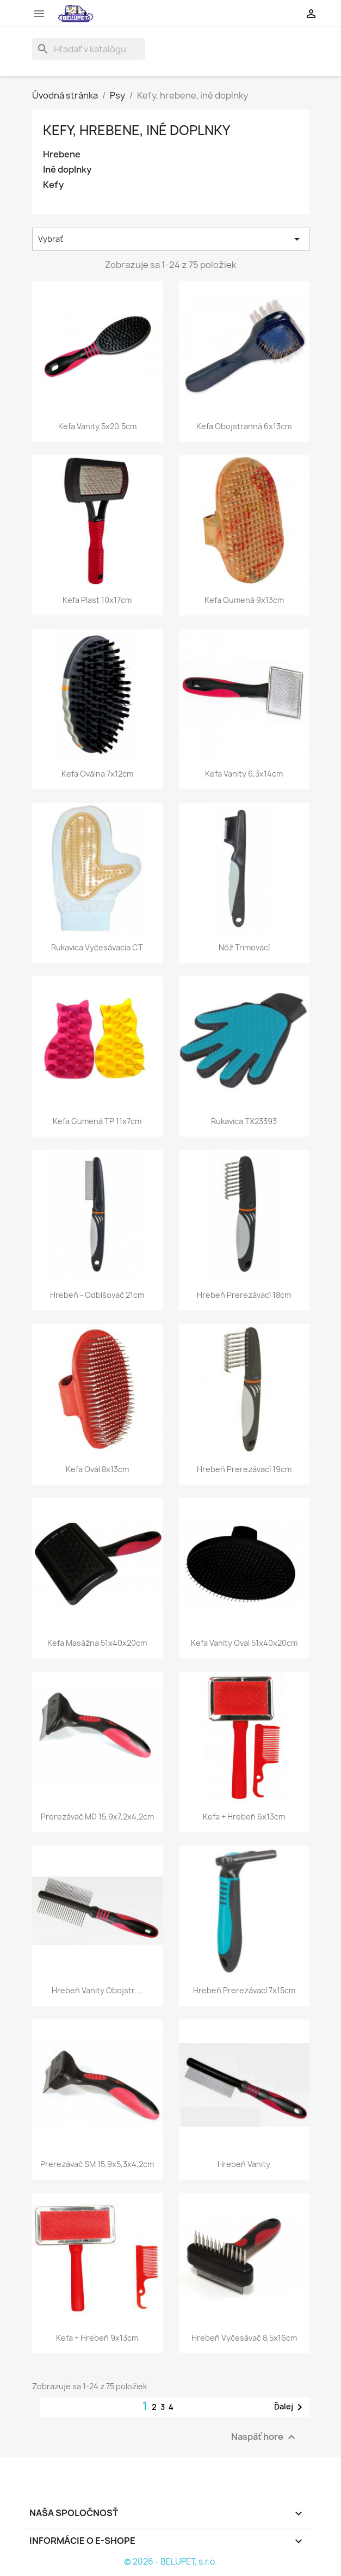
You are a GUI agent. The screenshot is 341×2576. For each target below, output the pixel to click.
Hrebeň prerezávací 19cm (244, 1469)
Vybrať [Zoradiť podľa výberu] (170, 239)
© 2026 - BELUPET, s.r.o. (170, 2561)
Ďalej (290, 2407)
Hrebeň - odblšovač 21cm (97, 1295)
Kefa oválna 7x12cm (97, 773)
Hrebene (61, 154)
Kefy (53, 185)
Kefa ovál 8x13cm (97, 1469)
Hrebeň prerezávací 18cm (244, 1295)
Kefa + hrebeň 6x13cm (244, 1816)
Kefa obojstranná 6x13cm (244, 426)
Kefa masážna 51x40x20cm (97, 1643)
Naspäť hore (264, 2437)
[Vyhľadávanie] (88, 49)
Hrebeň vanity (244, 2164)
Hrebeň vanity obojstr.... (97, 1990)
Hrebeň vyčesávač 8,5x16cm (244, 2338)
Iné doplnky (67, 169)
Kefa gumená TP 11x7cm (97, 1121)
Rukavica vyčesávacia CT (97, 947)
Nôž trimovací (244, 947)
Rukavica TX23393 (244, 1121)
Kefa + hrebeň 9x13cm (97, 2338)
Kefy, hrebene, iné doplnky (136, 130)
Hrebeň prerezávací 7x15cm (244, 1990)
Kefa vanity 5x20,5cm (97, 426)
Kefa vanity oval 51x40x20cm (244, 1643)
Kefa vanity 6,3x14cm (244, 773)
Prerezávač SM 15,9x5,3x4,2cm (97, 2164)
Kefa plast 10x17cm (97, 600)
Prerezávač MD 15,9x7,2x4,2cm (97, 1816)
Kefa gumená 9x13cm (244, 600)
